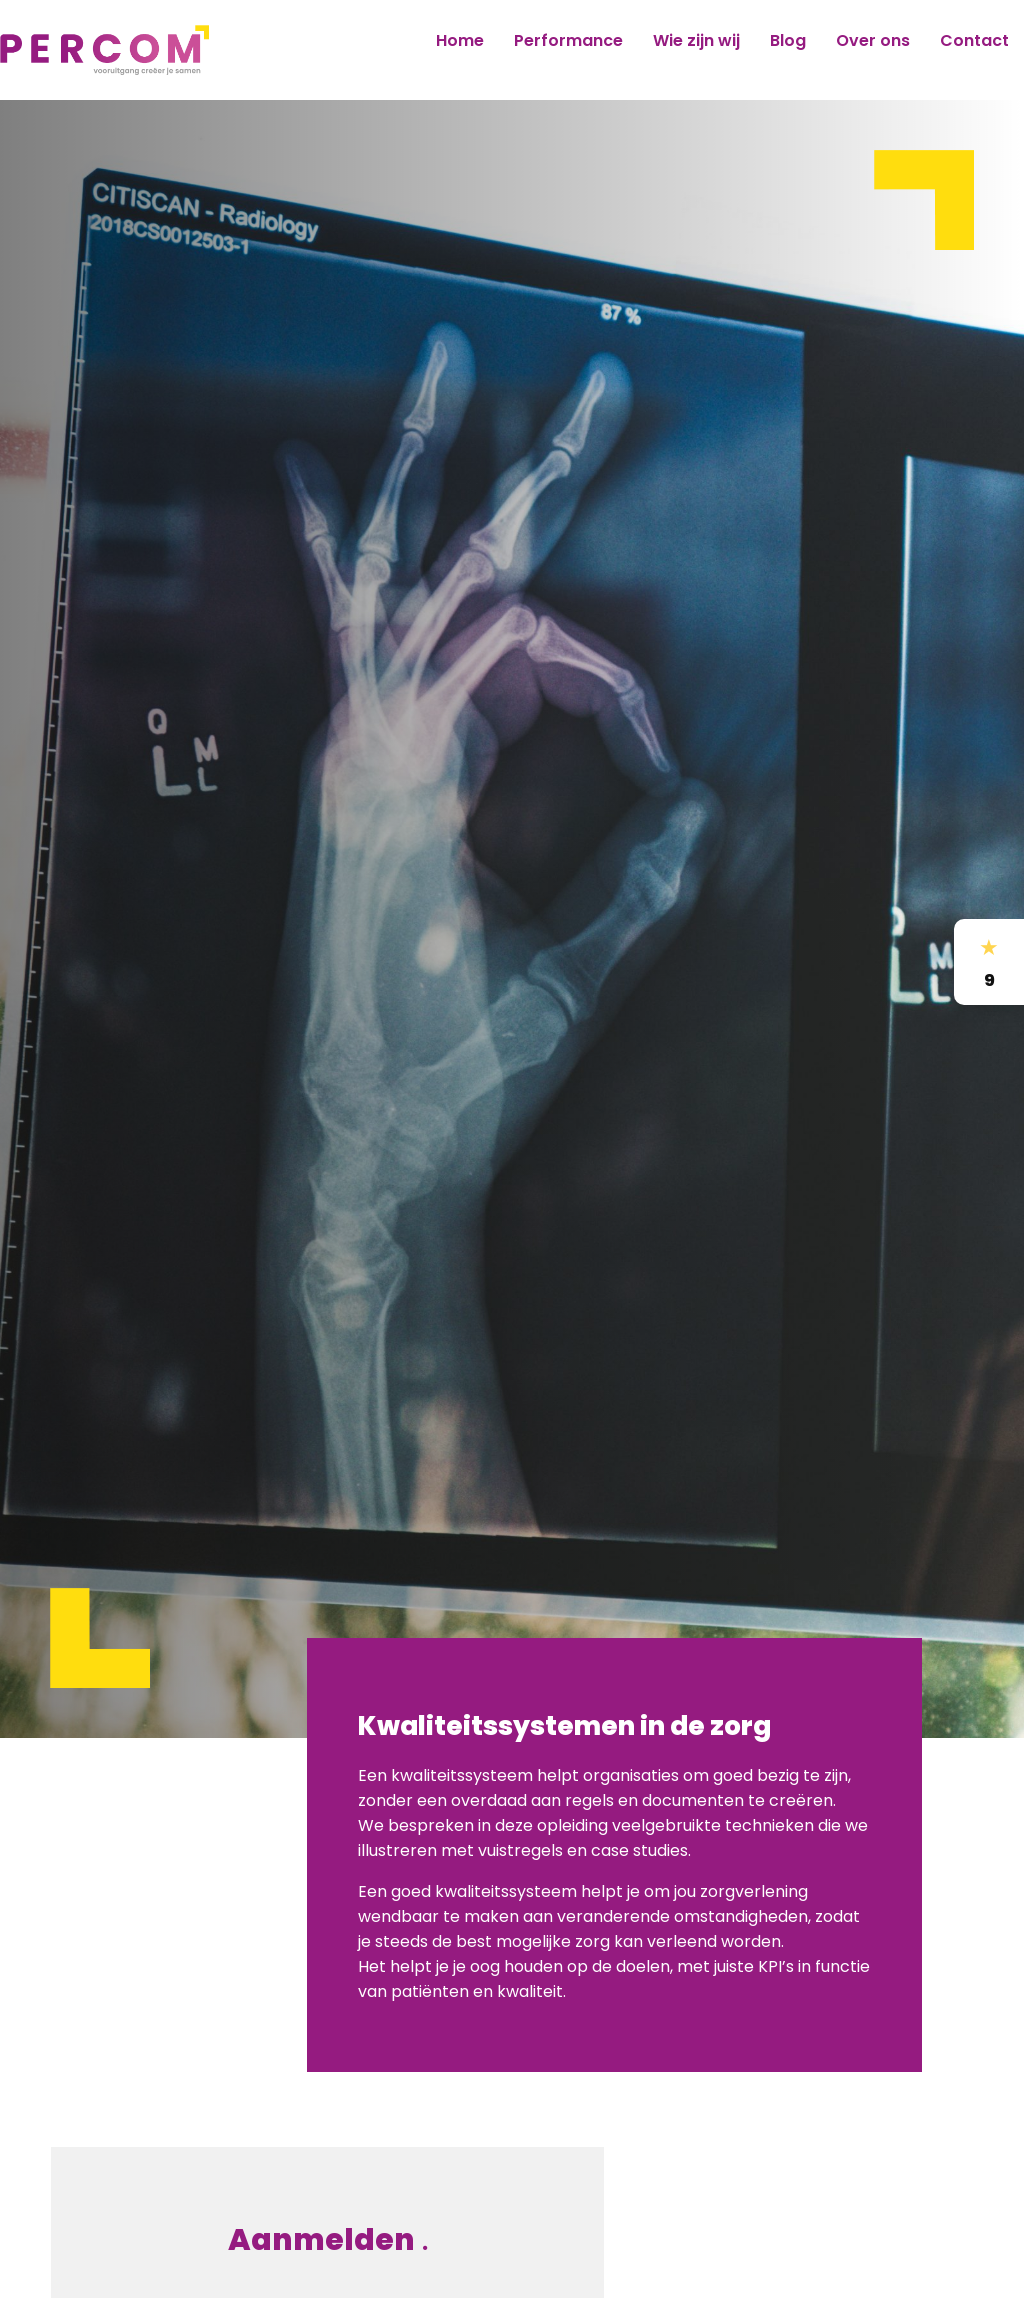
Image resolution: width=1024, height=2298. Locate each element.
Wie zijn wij (696, 40)
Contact (974, 40)
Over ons (873, 40)
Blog (788, 40)
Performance (568, 40)
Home (460, 40)
